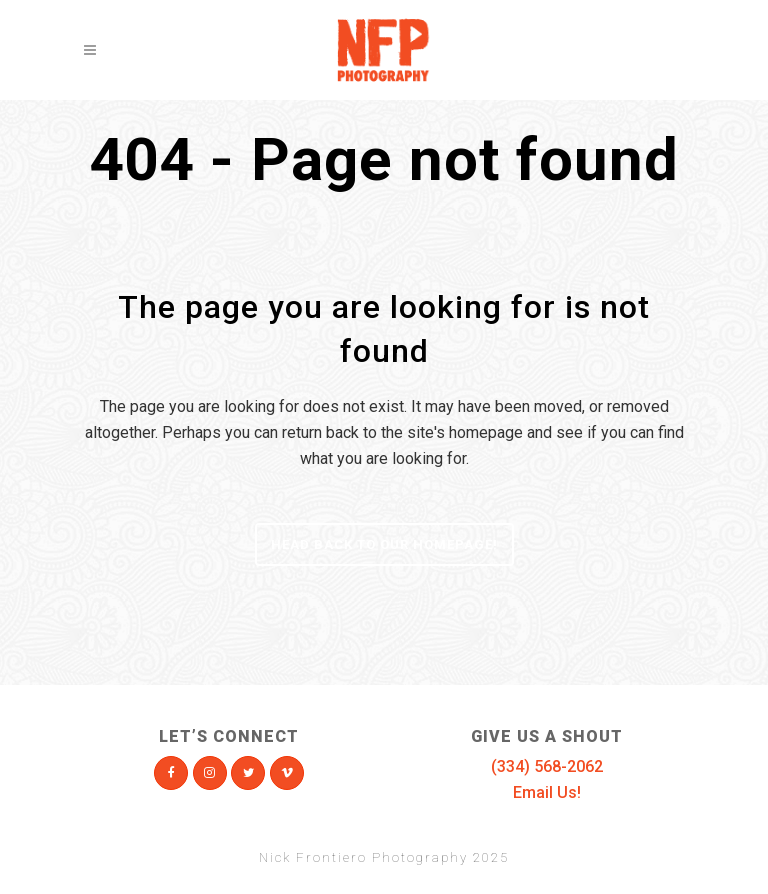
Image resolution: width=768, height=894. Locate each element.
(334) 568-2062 (547, 766)
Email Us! (547, 792)
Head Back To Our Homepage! (384, 544)
